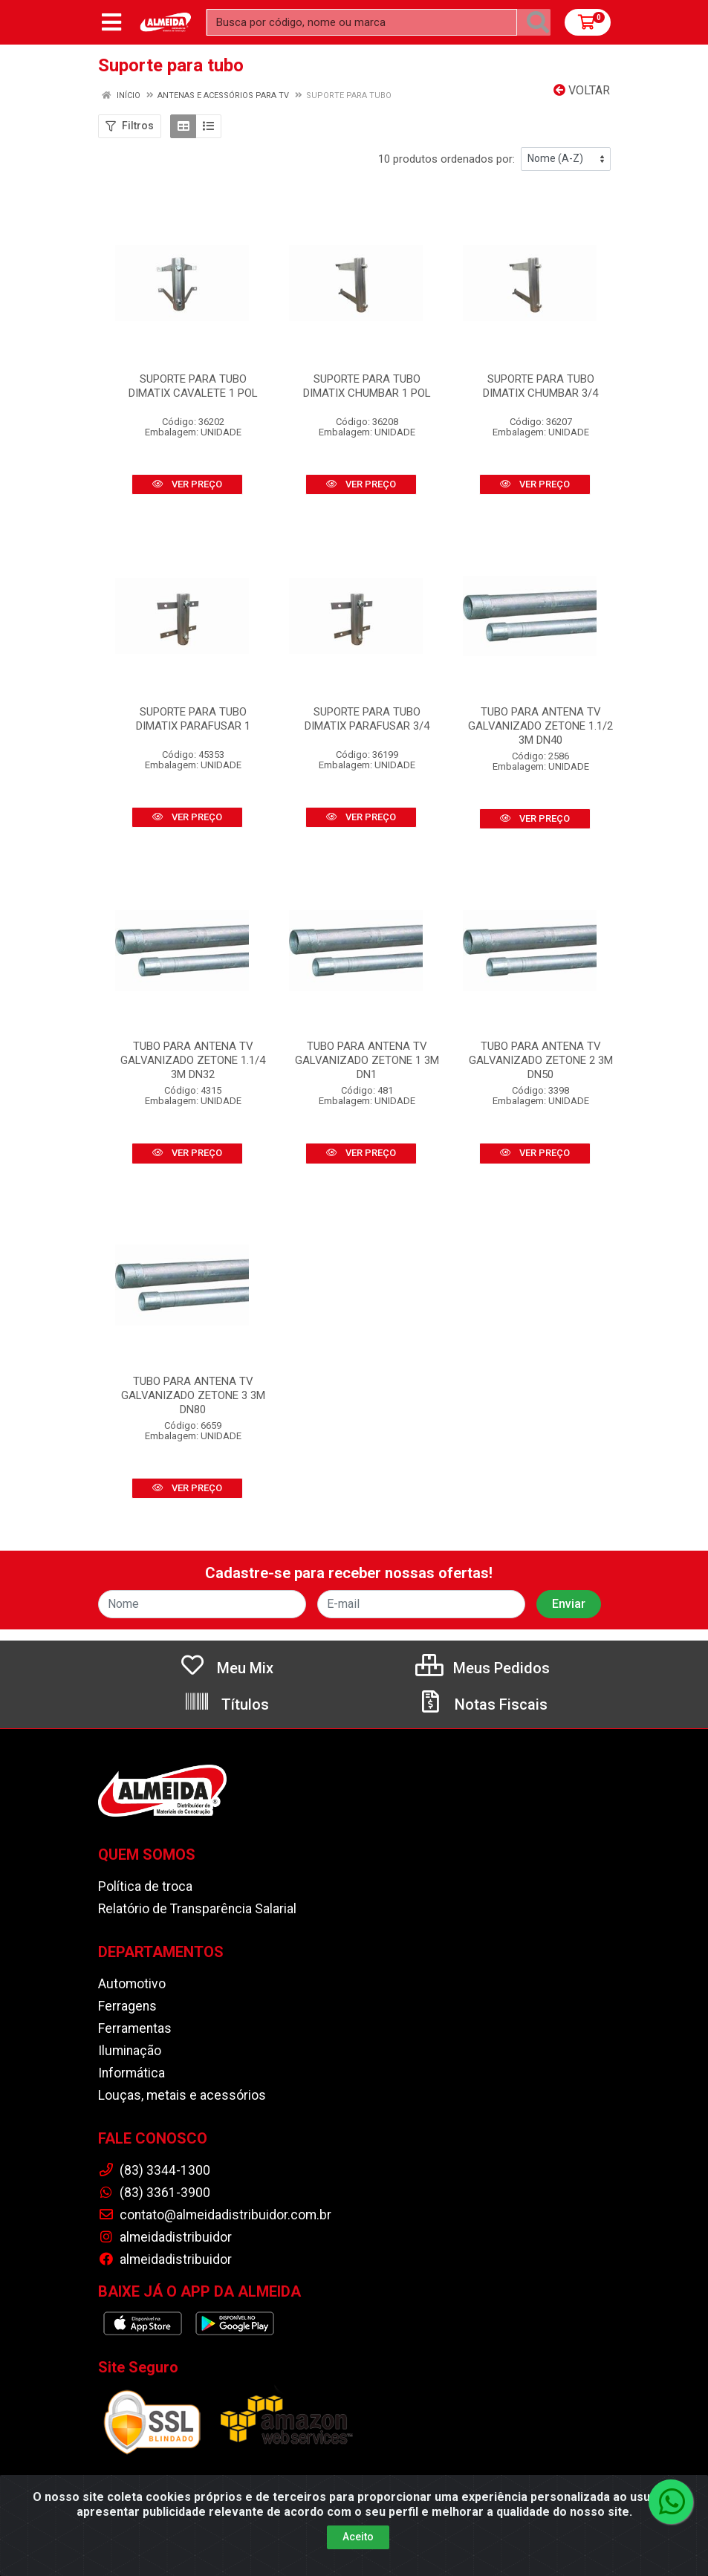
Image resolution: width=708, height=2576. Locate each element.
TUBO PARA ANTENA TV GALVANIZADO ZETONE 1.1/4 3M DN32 (192, 1060)
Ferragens (127, 2006)
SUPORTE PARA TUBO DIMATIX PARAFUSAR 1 (193, 719)
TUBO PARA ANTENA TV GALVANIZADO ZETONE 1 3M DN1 (367, 1060)
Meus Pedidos (482, 1668)
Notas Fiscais (482, 1704)
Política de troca (145, 1886)
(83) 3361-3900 (154, 2192)
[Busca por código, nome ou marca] (362, 22)
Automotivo (132, 1983)
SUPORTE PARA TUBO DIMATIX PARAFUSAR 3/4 (367, 719)
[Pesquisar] (537, 22)
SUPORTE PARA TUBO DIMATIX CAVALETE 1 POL (193, 386)
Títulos (226, 1704)
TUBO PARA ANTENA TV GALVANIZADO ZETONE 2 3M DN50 (541, 1060)
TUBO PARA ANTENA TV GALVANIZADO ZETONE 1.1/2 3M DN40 (540, 726)
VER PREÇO (187, 484)
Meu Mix (226, 1668)
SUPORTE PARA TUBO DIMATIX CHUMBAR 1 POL (367, 386)
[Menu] (111, 22)
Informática (131, 2073)
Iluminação (129, 2050)
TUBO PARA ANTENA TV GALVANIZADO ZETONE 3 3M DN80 (193, 1395)
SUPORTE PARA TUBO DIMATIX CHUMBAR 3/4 (540, 386)
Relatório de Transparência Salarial (197, 1908)
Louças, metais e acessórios (182, 2095)
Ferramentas (135, 2028)
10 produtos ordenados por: (446, 159)
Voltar (581, 90)
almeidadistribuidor (165, 2237)
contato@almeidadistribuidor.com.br (214, 2214)
